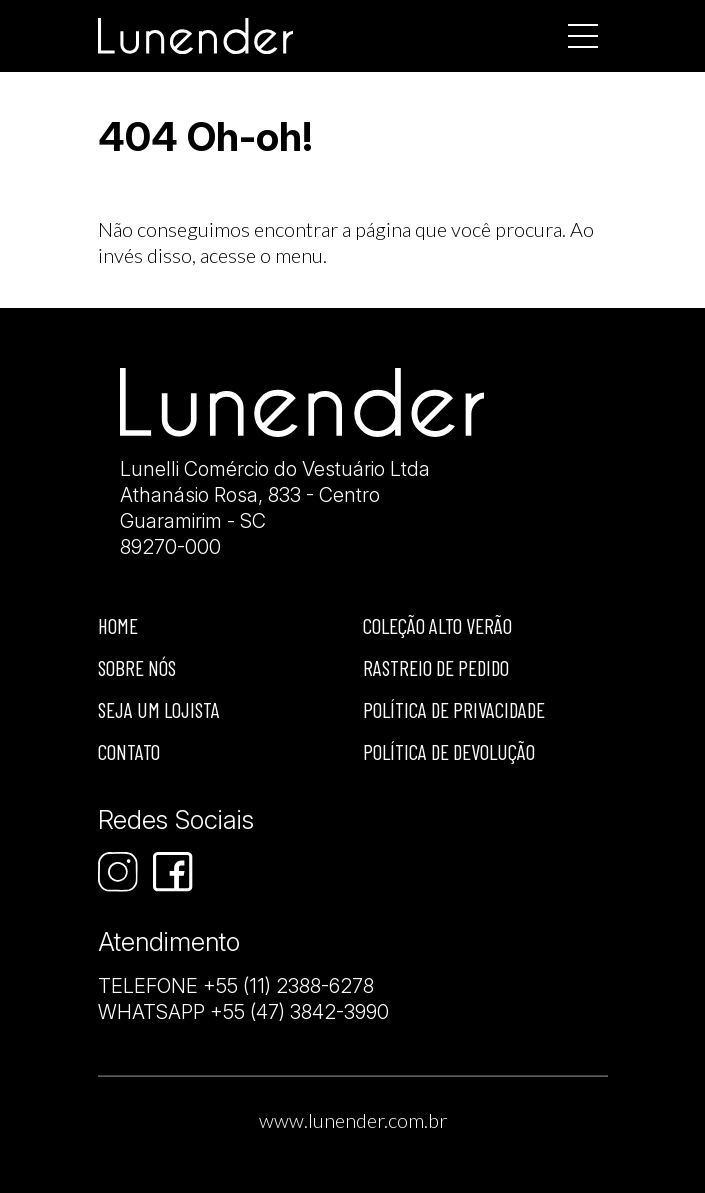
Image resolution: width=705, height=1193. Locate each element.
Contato (129, 751)
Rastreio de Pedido (436, 667)
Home (118, 625)
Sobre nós (137, 667)
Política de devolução (449, 751)
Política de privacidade (454, 709)
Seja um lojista (159, 709)
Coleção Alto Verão (437, 625)
